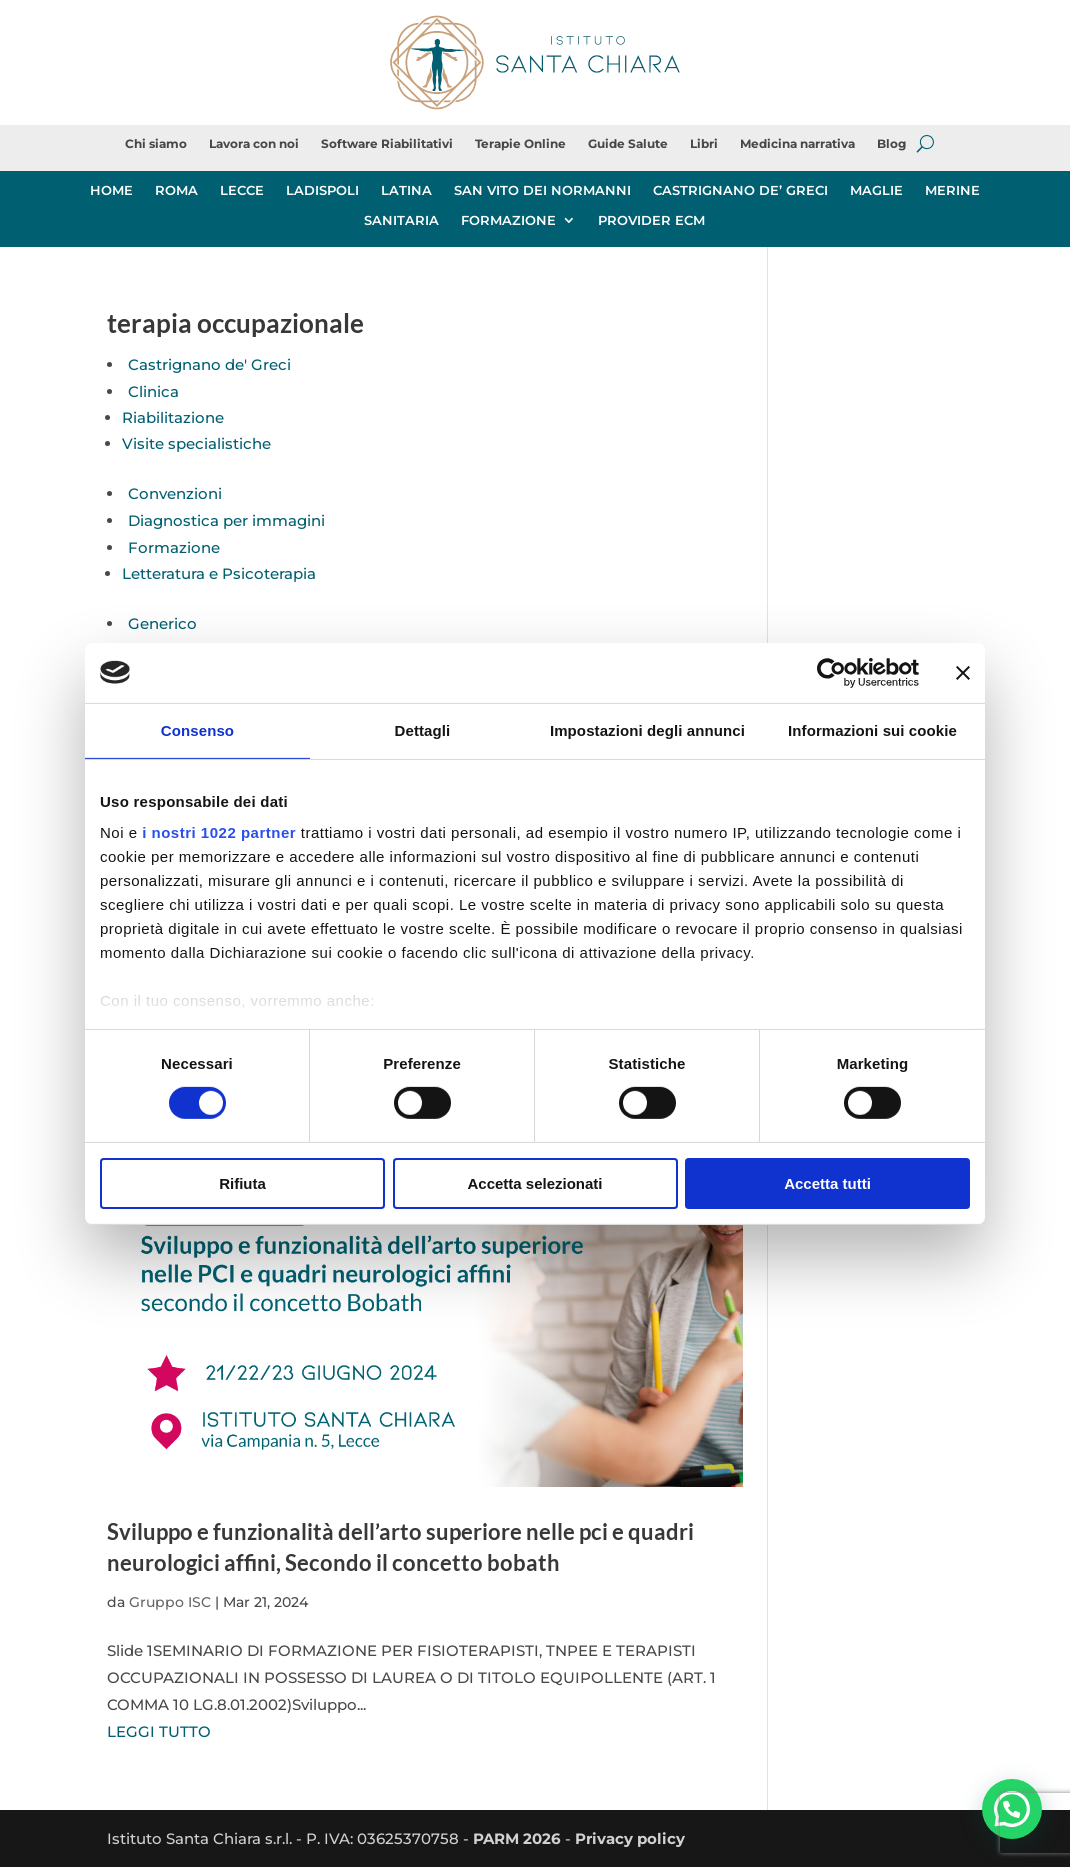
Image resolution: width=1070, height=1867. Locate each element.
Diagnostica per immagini (226, 520)
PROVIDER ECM (651, 220)
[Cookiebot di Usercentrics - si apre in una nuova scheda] (831, 672)
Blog (891, 144)
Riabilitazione (173, 417)
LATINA (406, 190)
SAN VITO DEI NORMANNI (542, 190)
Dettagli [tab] (423, 729)
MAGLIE (876, 190)
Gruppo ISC (170, 1602)
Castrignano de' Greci (209, 364)
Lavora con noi (254, 144)
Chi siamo (156, 144)
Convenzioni (175, 493)
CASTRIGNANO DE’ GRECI (740, 190)
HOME (111, 190)
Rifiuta (242, 1183)
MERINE (952, 190)
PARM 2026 (517, 1838)
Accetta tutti (827, 1183)
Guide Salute (628, 144)
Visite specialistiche (196, 443)
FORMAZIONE (508, 220)
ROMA (176, 190)
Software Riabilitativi (387, 144)
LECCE (242, 190)
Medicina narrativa (797, 144)
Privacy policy (630, 1838)
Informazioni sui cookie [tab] (872, 729)
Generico (162, 623)
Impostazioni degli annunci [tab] (647, 729)
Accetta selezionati (534, 1183)
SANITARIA (401, 220)
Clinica (153, 391)
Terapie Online (520, 144)
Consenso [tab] (197, 729)
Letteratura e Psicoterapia (219, 573)
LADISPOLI (322, 190)
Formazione (174, 547)
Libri (704, 144)
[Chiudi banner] (963, 672)
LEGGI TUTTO (159, 1731)
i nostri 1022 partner (219, 832)
